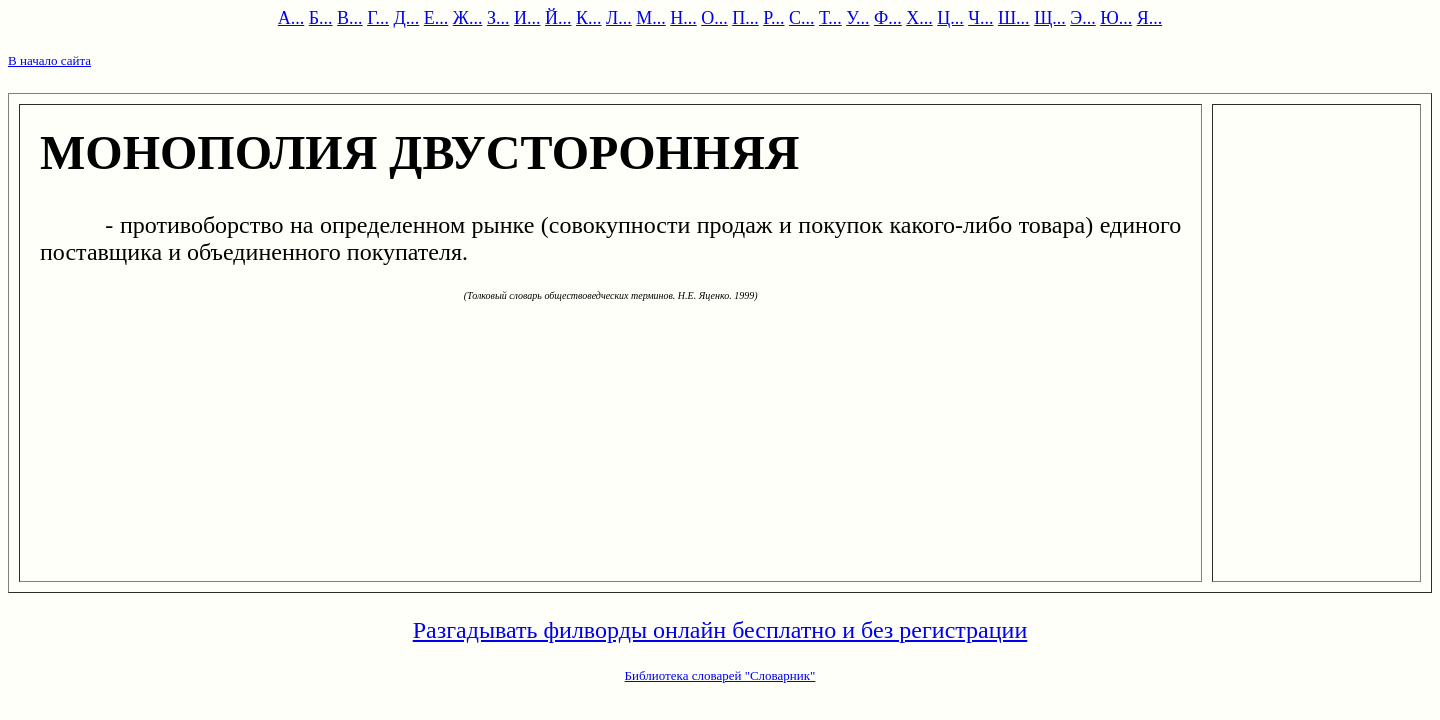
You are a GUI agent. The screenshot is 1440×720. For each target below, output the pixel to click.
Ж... (468, 18)
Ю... (1116, 18)
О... (714, 18)
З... (498, 18)
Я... (1150, 18)
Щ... (1050, 18)
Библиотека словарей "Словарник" (720, 675)
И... (527, 18)
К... (589, 18)
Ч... (980, 18)
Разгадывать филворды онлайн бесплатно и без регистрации (720, 630)
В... (350, 18)
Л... (619, 18)
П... (745, 18)
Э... (1082, 18)
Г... (378, 18)
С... (802, 18)
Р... (773, 18)
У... (857, 18)
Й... (558, 18)
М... (651, 18)
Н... (683, 18)
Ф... (888, 18)
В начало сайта (49, 60)
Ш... (1014, 18)
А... (291, 18)
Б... (321, 18)
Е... (436, 18)
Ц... (950, 18)
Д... (407, 18)
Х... (919, 18)
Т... (830, 18)
